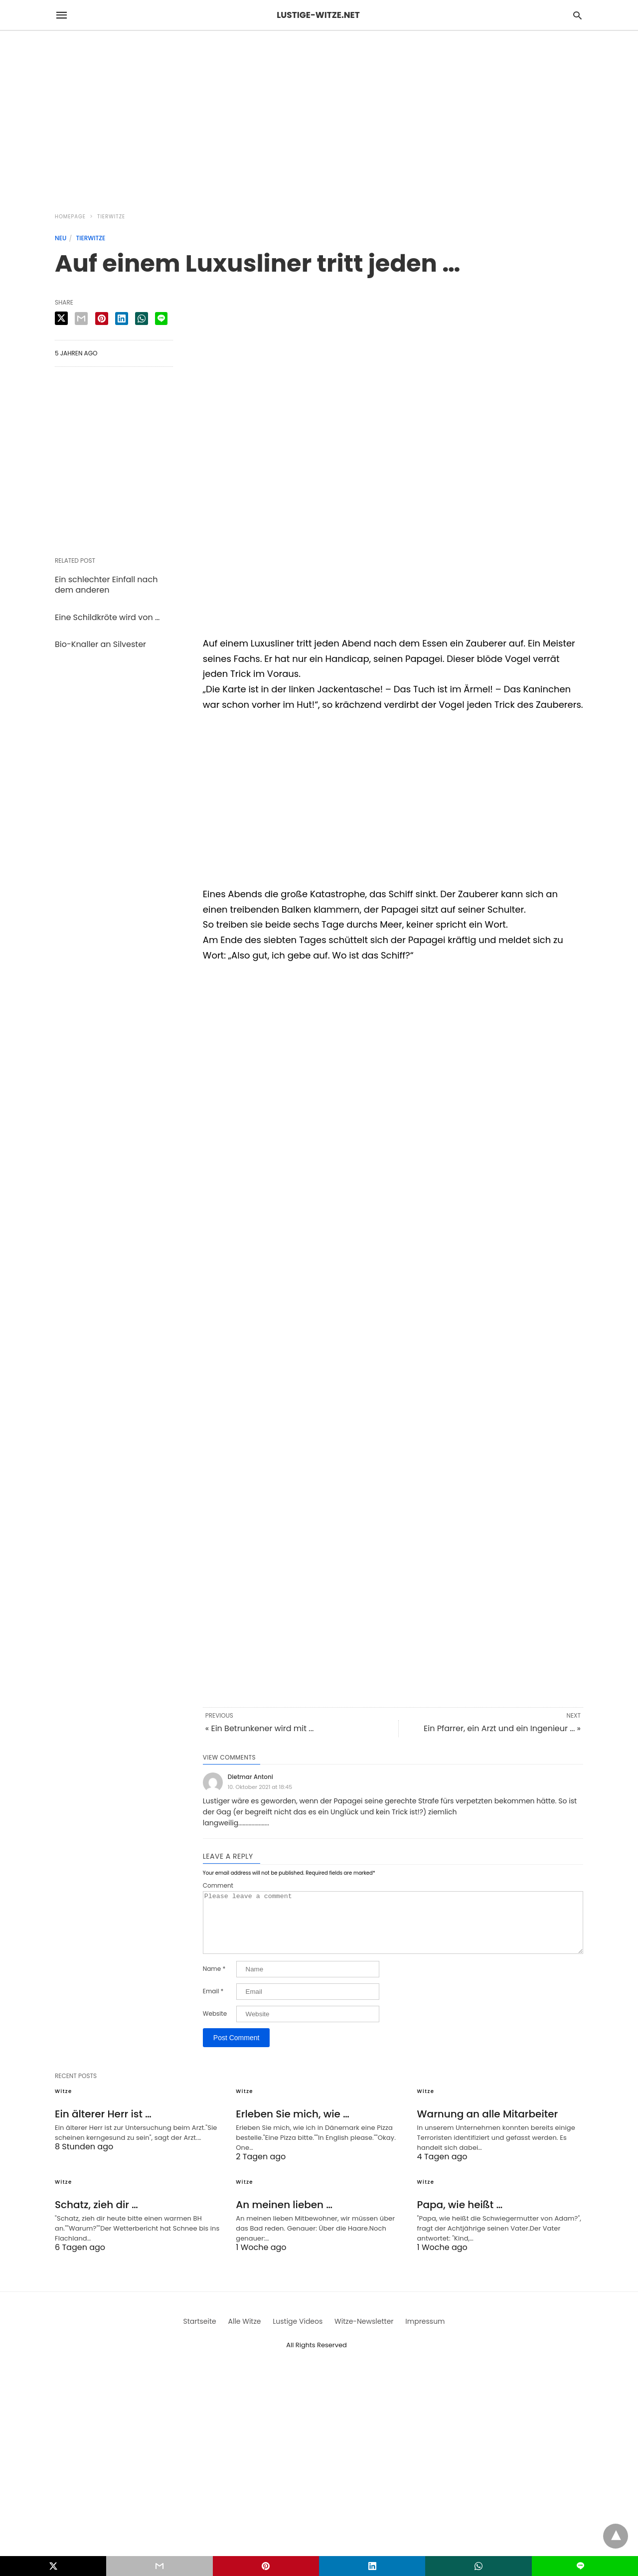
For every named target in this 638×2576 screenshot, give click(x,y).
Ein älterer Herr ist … (103, 2126)
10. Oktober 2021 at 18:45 (260, 1787)
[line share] (161, 318)
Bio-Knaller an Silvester (100, 644)
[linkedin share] (121, 318)
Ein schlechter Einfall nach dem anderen (106, 585)
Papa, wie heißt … (460, 2217)
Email (213, 2003)
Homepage (70, 216)
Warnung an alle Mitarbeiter (487, 2126)
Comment (218, 1886)
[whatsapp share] (141, 318)
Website (215, 2026)
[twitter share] (61, 318)
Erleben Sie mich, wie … (292, 2126)
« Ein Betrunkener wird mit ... (259, 1728)
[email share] (81, 318)
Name (214, 1981)
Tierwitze (111, 216)
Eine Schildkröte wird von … (107, 617)
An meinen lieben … (284, 2217)
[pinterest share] (101, 318)
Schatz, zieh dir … (96, 2217)
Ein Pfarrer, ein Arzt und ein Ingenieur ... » (502, 1728)
